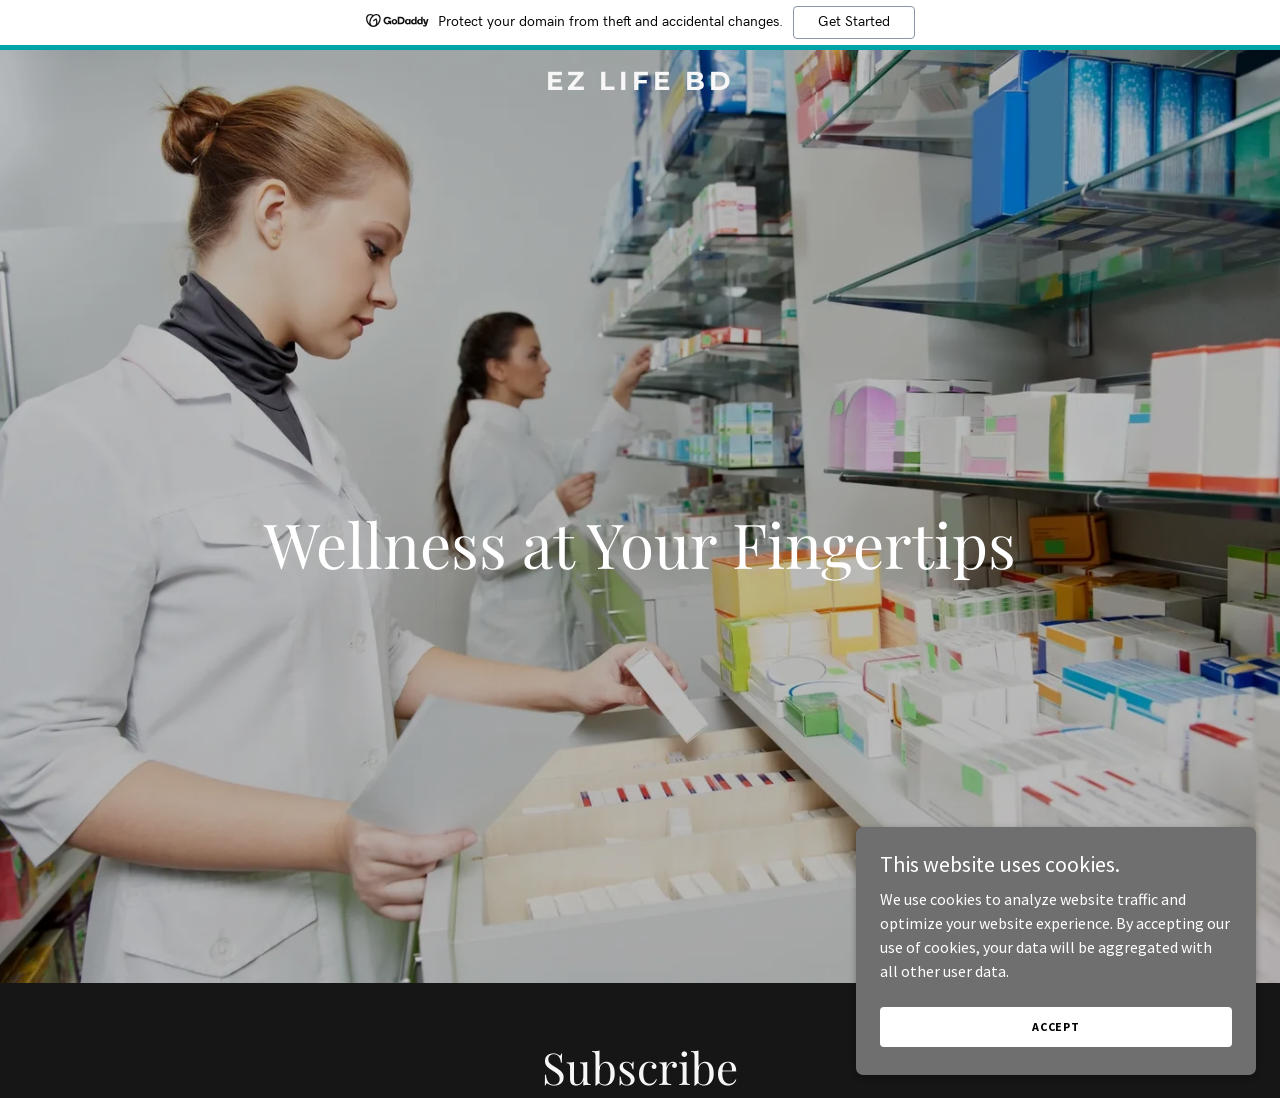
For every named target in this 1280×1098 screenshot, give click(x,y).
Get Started (854, 22)
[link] (640, 84)
